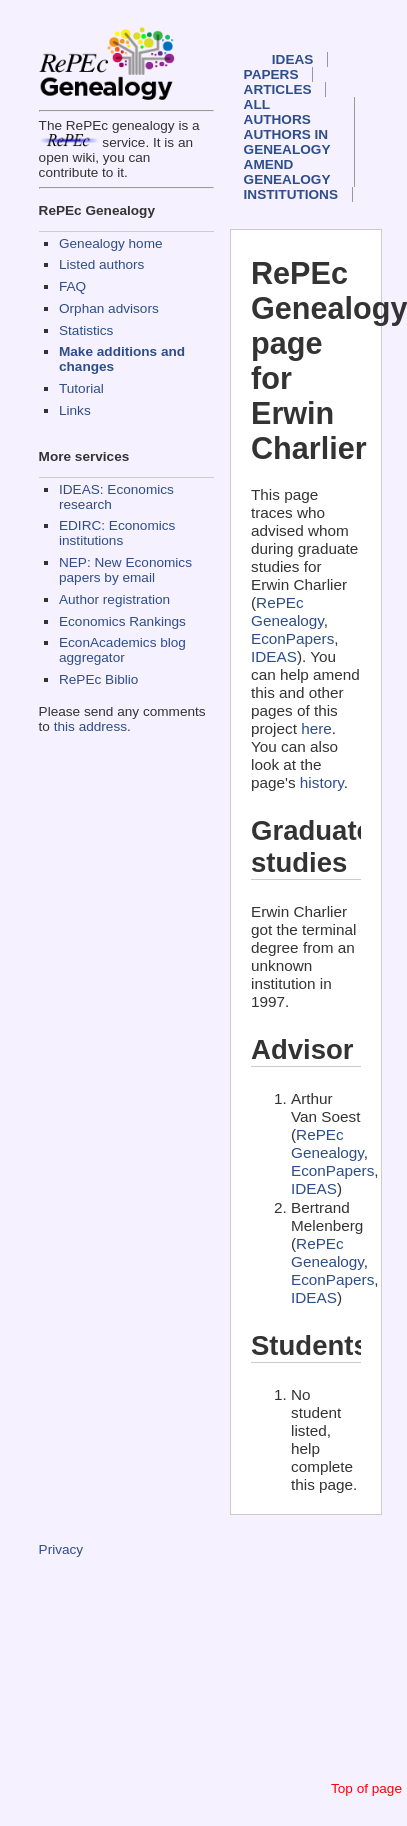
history (322, 782)
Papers (271, 74)
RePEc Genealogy (287, 611)
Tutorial (81, 388)
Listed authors (101, 264)
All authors (277, 112)
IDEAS (293, 59)
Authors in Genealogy (287, 142)
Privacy (61, 1549)
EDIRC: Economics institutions (117, 533)
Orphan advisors (109, 308)
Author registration (114, 599)
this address (90, 726)
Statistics (86, 330)
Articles (278, 89)
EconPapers (292, 638)
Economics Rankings (122, 621)
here (316, 728)
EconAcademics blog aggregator (122, 650)
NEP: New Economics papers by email (125, 570)
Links (75, 410)
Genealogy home (111, 243)
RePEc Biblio (98, 679)
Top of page (366, 1788)
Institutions (291, 194)
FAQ (72, 286)
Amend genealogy (287, 172)
